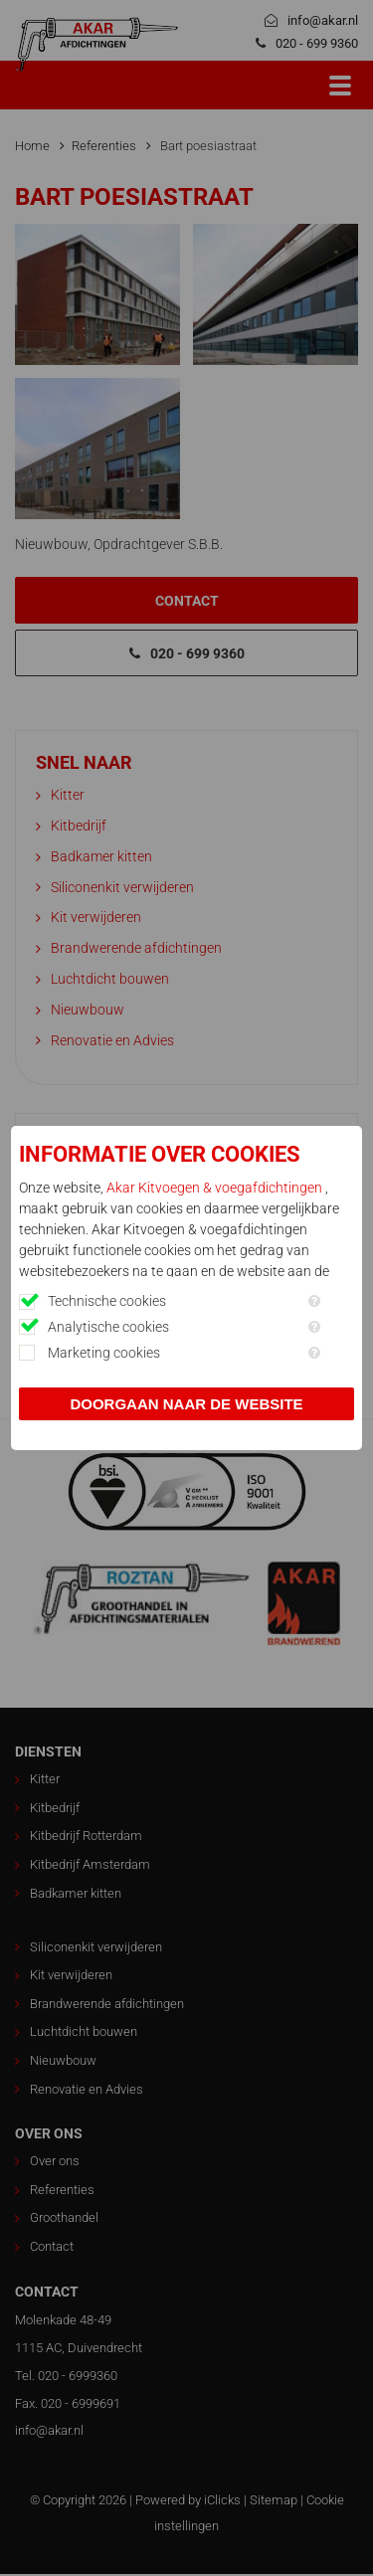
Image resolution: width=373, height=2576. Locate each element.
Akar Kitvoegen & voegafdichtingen (215, 1188)
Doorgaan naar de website (186, 1403)
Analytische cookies (108, 1327)
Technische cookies (107, 1301)
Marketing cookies (104, 1353)
